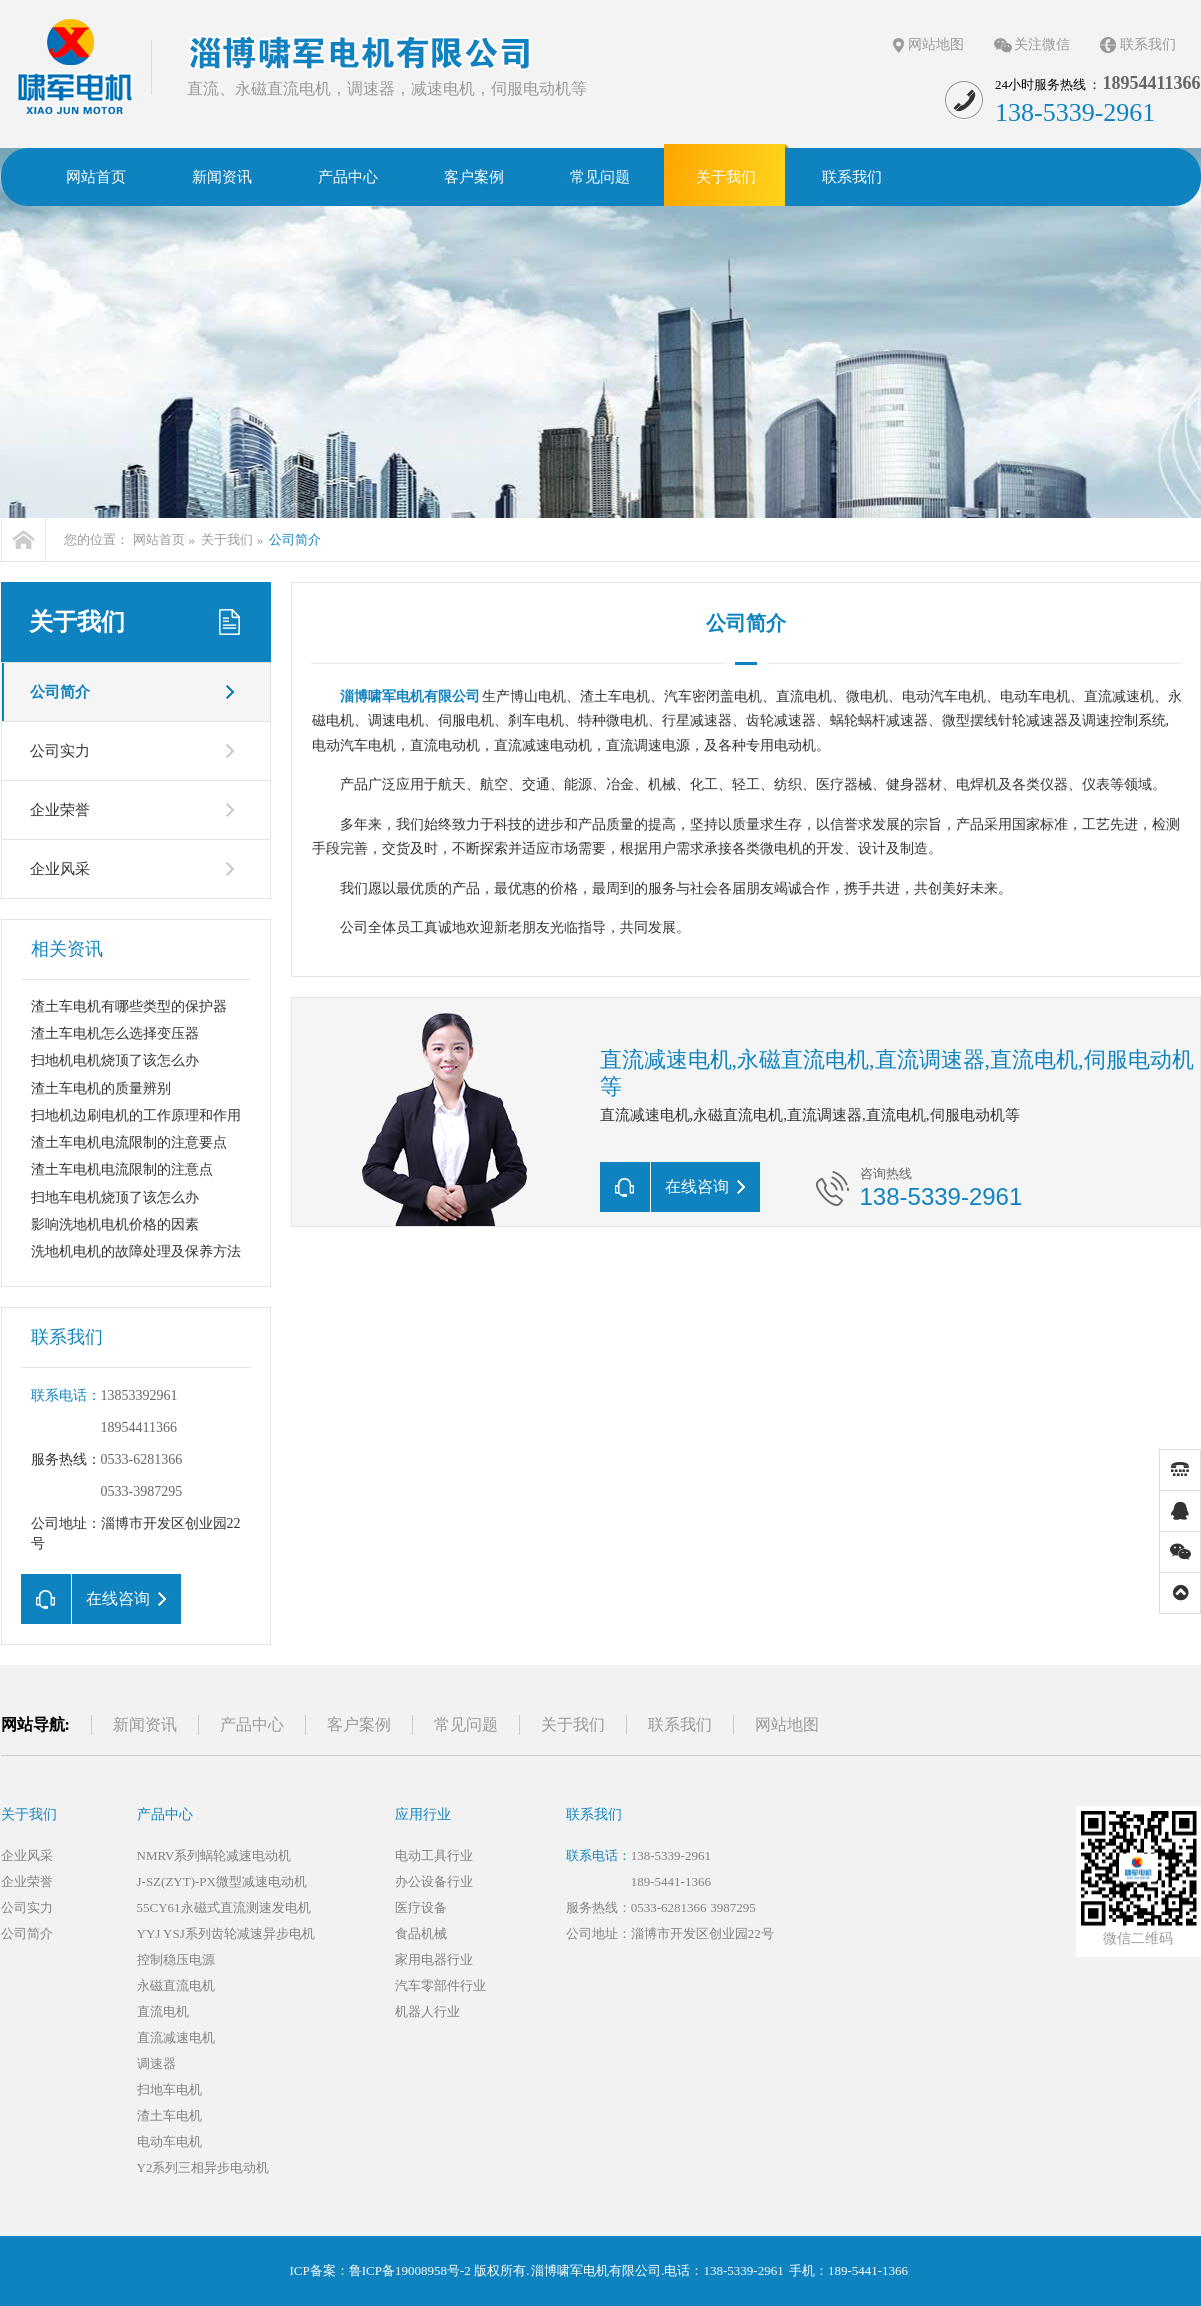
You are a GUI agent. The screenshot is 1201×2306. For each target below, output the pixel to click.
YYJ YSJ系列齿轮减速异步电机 (226, 1933)
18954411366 (139, 1427)
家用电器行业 (434, 1959)
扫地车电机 (169, 2089)
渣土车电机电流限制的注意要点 (129, 1142)
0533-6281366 (142, 1459)
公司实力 (60, 751)
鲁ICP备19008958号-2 (410, 2270)
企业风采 (60, 869)
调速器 (156, 2063)
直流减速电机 (176, 2037)
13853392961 (139, 1395)
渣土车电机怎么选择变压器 (115, 1033)
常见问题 (466, 1724)
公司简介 (295, 539)
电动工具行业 (434, 1855)
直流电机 (163, 2011)
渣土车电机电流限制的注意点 (122, 1169)
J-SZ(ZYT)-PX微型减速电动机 (222, 1881)
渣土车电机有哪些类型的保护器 (129, 1006)
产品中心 (252, 1724)
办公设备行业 (434, 1881)
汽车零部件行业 (440, 1985)
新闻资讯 (145, 1724)
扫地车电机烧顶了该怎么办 (115, 1197)
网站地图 (936, 44)
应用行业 (423, 1814)
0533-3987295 (142, 1491)
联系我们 (1148, 44)
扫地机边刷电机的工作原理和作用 (136, 1115)
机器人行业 (427, 2011)
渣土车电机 (169, 2115)
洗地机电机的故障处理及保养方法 (136, 1251)
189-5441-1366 (671, 1881)
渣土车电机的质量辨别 (101, 1088)
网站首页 (159, 539)
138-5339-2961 (671, 1855)
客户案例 (359, 1724)
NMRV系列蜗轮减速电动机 (214, 1855)
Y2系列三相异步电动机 (203, 2167)
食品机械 (421, 1933)
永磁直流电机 (176, 1985)
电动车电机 (169, 2141)
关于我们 (227, 539)
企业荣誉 (60, 810)
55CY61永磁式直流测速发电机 (224, 1907)
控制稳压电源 (176, 1959)
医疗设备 (421, 1907)
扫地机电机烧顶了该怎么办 (115, 1060)
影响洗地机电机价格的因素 (115, 1224)
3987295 (733, 1907)
